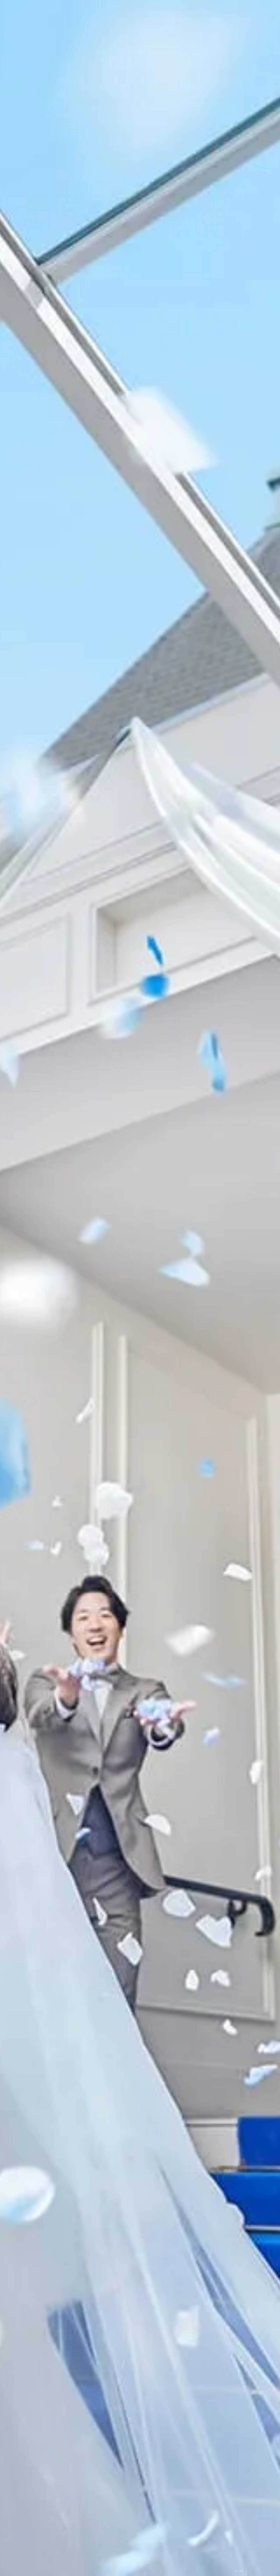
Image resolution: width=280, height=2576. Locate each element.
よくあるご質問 (162, 7)
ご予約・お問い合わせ (239, 7)
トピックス (203, 7)
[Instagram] (215, 8)
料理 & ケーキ (182, 15)
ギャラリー (252, 15)
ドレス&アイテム (208, 15)
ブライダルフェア (74, 15)
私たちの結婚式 (121, 15)
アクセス (119, 7)
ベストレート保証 (138, 7)
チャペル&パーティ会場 (153, 15)
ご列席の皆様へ (183, 7)
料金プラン (97, 15)
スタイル (233, 15)
